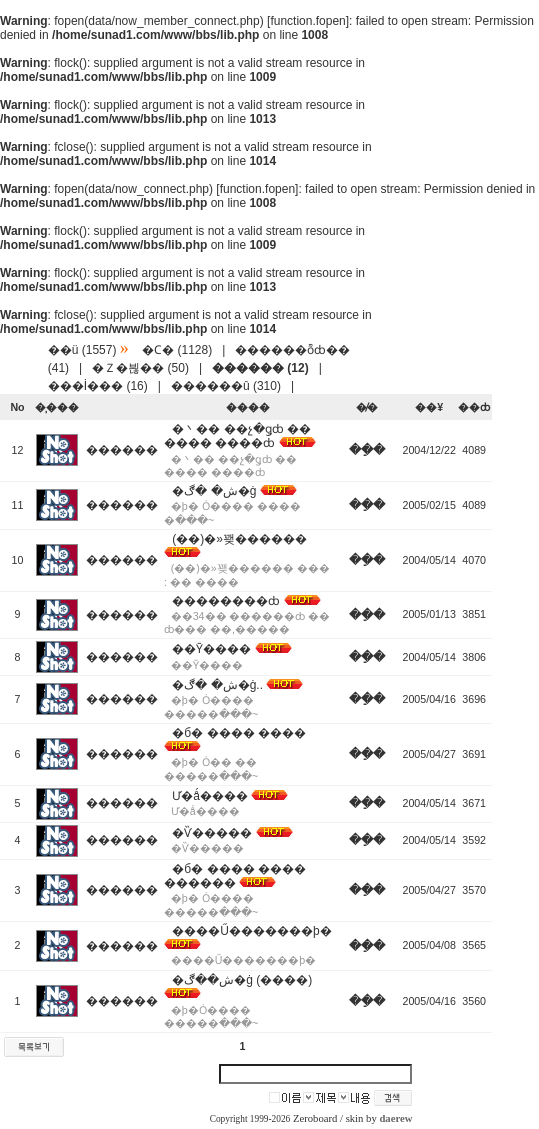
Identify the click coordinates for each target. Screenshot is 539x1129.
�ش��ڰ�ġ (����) (242, 980)
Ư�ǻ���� (210, 796)
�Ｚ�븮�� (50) (140, 368)
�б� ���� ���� (239, 733)
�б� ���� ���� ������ (235, 876)
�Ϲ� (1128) (177, 350)
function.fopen (307, 21)
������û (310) (226, 386)
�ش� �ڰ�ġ (214, 491)
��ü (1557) (82, 350)
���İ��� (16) (98, 386)
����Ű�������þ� (251, 931)
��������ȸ (226, 601)
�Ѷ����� (212, 833)
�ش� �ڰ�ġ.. (217, 685)
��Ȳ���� (211, 649)
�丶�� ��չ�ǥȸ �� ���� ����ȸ (237, 436)
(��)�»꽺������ (239, 539)
